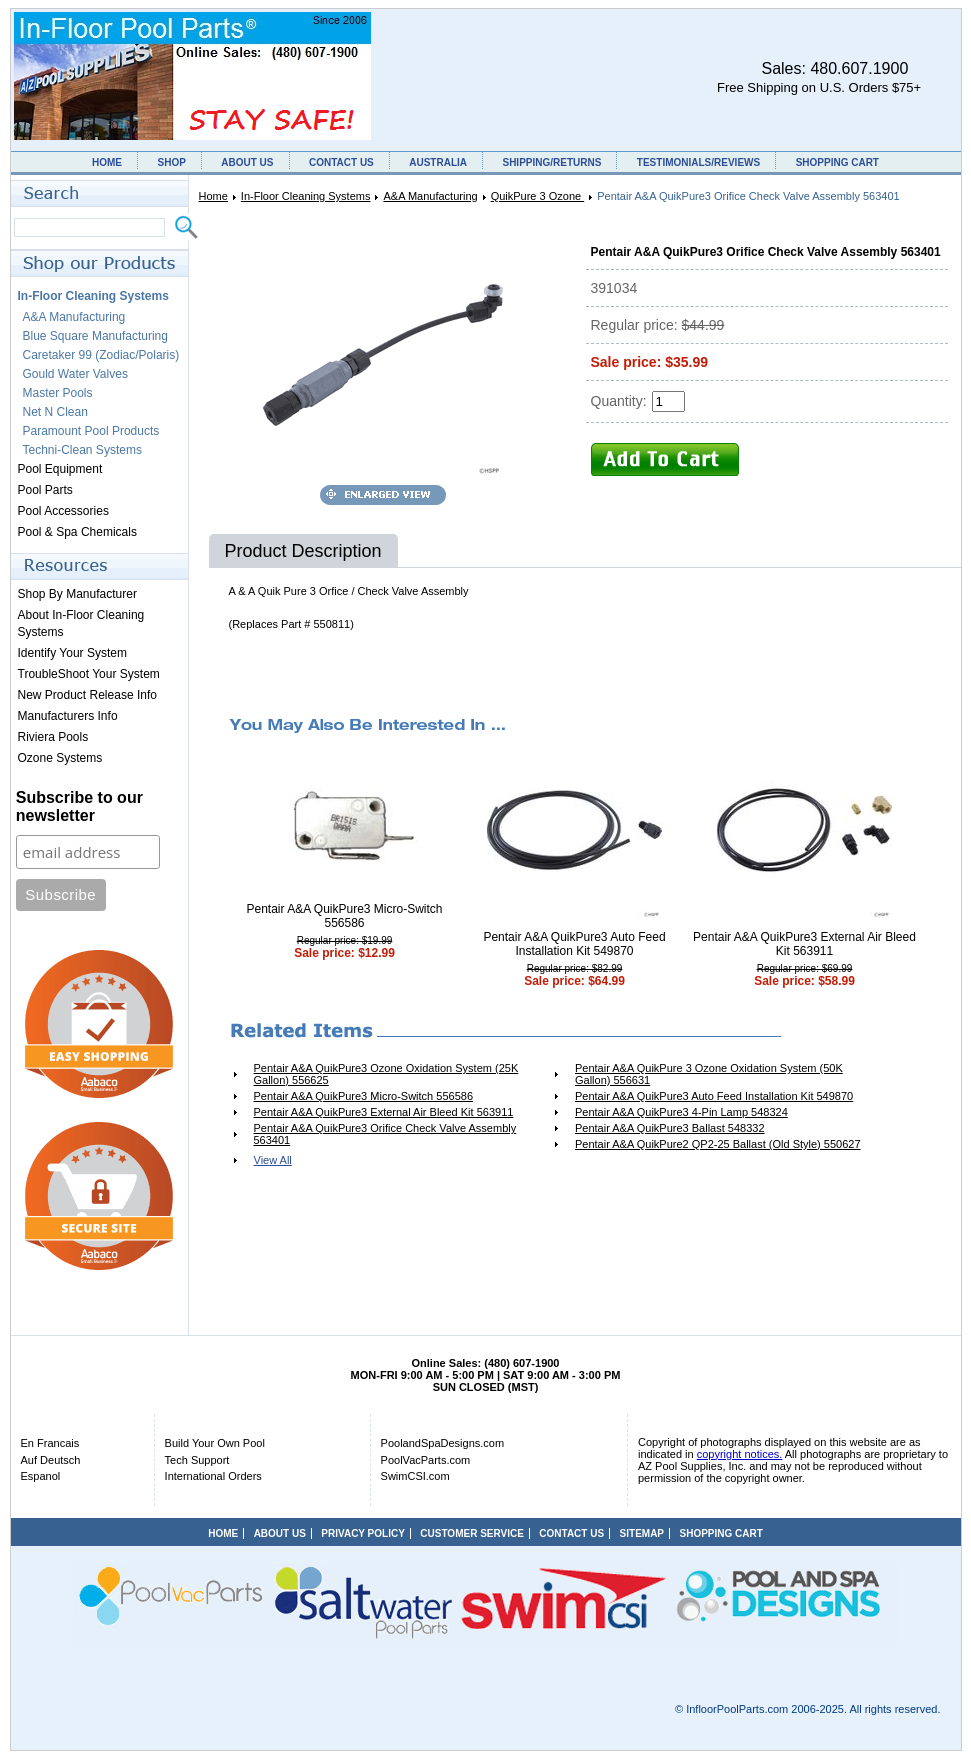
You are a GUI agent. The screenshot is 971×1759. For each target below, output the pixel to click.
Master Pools (58, 393)
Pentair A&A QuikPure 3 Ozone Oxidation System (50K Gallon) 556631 (709, 1074)
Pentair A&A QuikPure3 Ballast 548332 (670, 1128)
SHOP (171, 162)
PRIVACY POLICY (363, 1533)
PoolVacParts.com (426, 1460)
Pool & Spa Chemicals (77, 532)
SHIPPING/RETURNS (551, 162)
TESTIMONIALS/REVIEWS (698, 162)
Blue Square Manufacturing (95, 336)
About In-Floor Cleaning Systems (81, 623)
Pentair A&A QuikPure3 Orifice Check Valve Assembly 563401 (385, 1134)
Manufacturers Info (68, 716)
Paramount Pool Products (91, 431)
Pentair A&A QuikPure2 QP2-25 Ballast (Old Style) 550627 (718, 1144)
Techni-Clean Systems (82, 450)
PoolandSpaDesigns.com (443, 1443)
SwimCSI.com (415, 1476)
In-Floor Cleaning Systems (306, 196)
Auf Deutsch (51, 1460)
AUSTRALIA (438, 162)
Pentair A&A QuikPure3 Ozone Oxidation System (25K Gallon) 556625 (386, 1074)
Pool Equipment (60, 469)
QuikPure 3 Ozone (538, 196)
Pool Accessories (63, 511)
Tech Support (197, 1460)
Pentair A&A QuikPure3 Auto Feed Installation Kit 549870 (574, 944)
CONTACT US (341, 162)
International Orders (213, 1476)
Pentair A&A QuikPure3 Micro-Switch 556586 (344, 916)
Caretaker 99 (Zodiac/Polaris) (101, 355)
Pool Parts (45, 490)
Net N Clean (55, 412)
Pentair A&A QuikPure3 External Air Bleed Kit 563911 (804, 944)
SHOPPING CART (837, 162)
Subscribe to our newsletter (79, 806)
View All (273, 1160)
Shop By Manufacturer (77, 594)
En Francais (50, 1443)
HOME (107, 162)
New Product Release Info (87, 695)
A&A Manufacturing (430, 196)
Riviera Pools (53, 737)
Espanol (41, 1476)
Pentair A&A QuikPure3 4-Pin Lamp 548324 (681, 1112)
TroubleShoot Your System (89, 674)
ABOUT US (247, 162)
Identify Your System (72, 653)
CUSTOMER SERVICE (472, 1533)
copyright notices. (740, 1454)
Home (213, 196)
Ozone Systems (60, 758)
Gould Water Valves (75, 374)
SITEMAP (642, 1533)
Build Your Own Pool (215, 1443)
